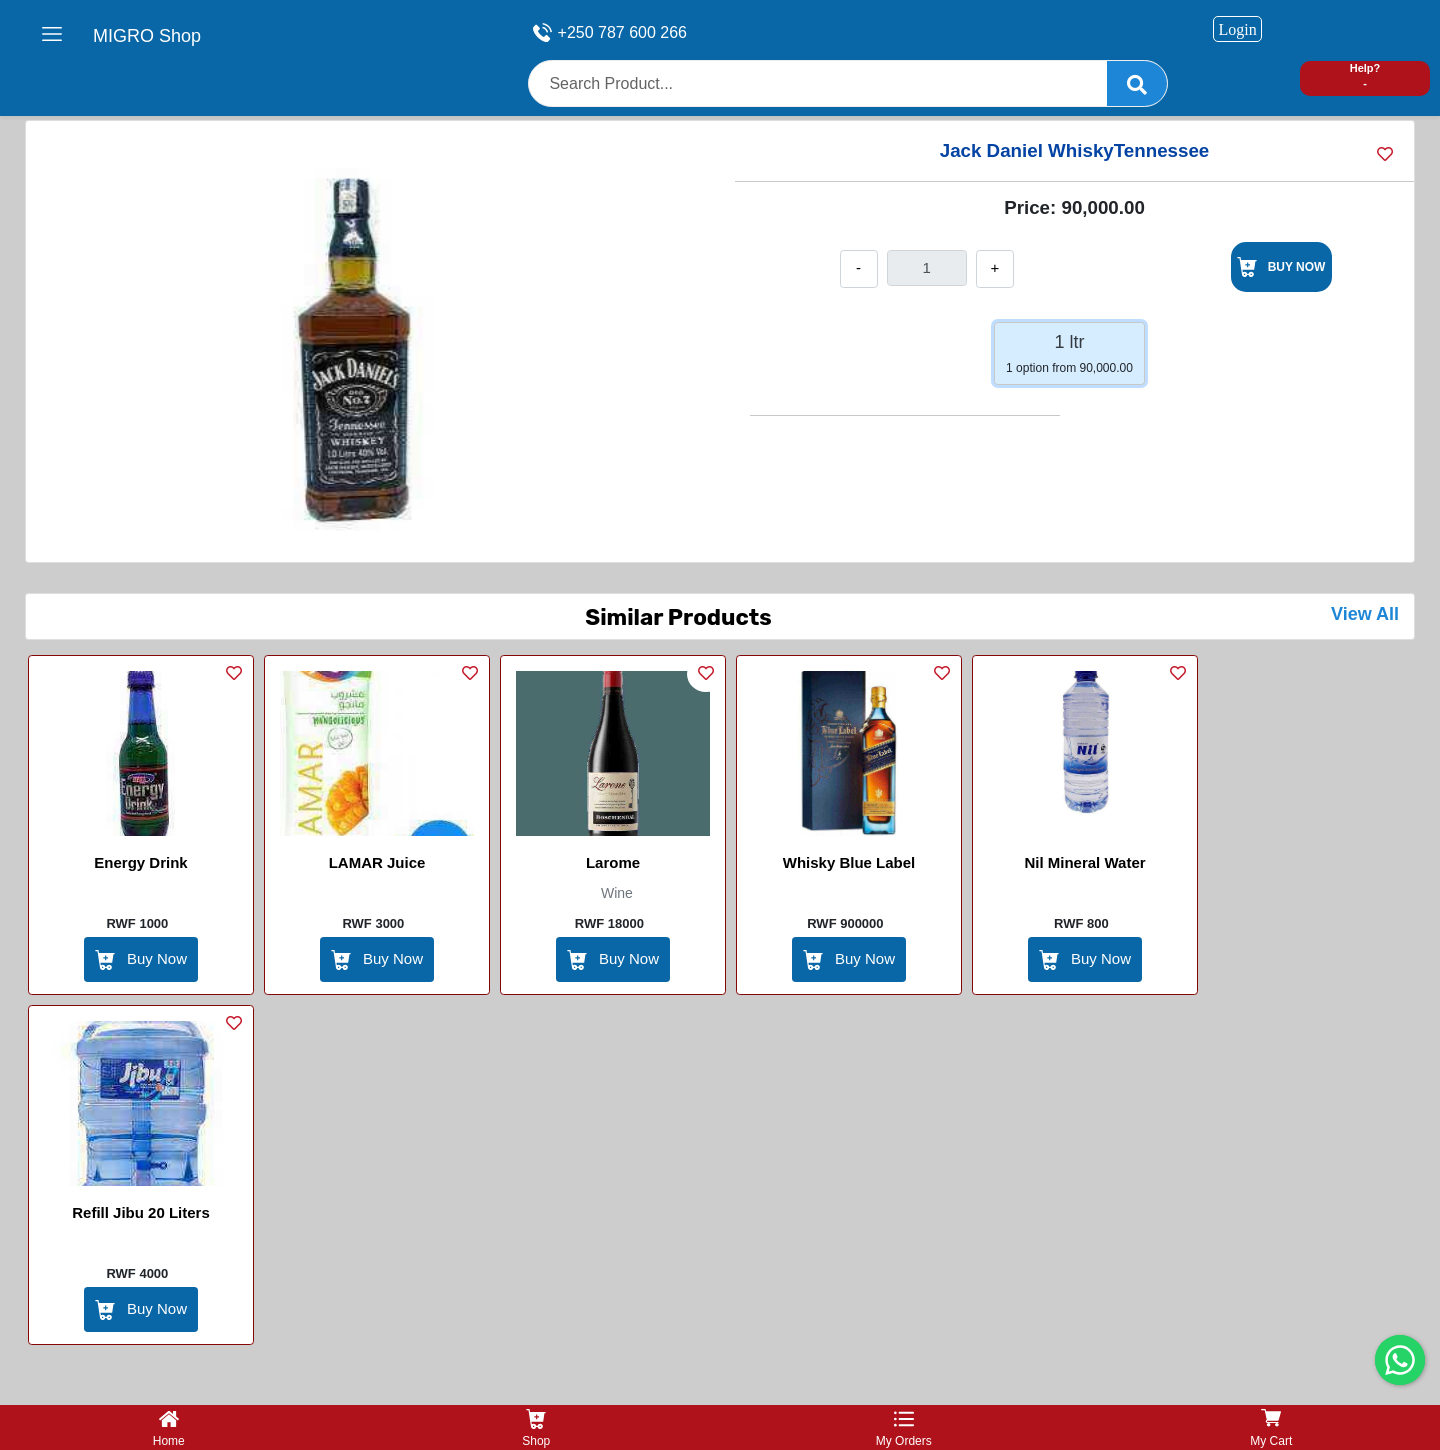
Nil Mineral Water (1084, 862)
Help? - (1365, 75)
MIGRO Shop (147, 36)
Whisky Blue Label (849, 862)
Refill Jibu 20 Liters (141, 1212)
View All (1365, 614)
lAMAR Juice (377, 862)
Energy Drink (140, 862)
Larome (613, 862)
